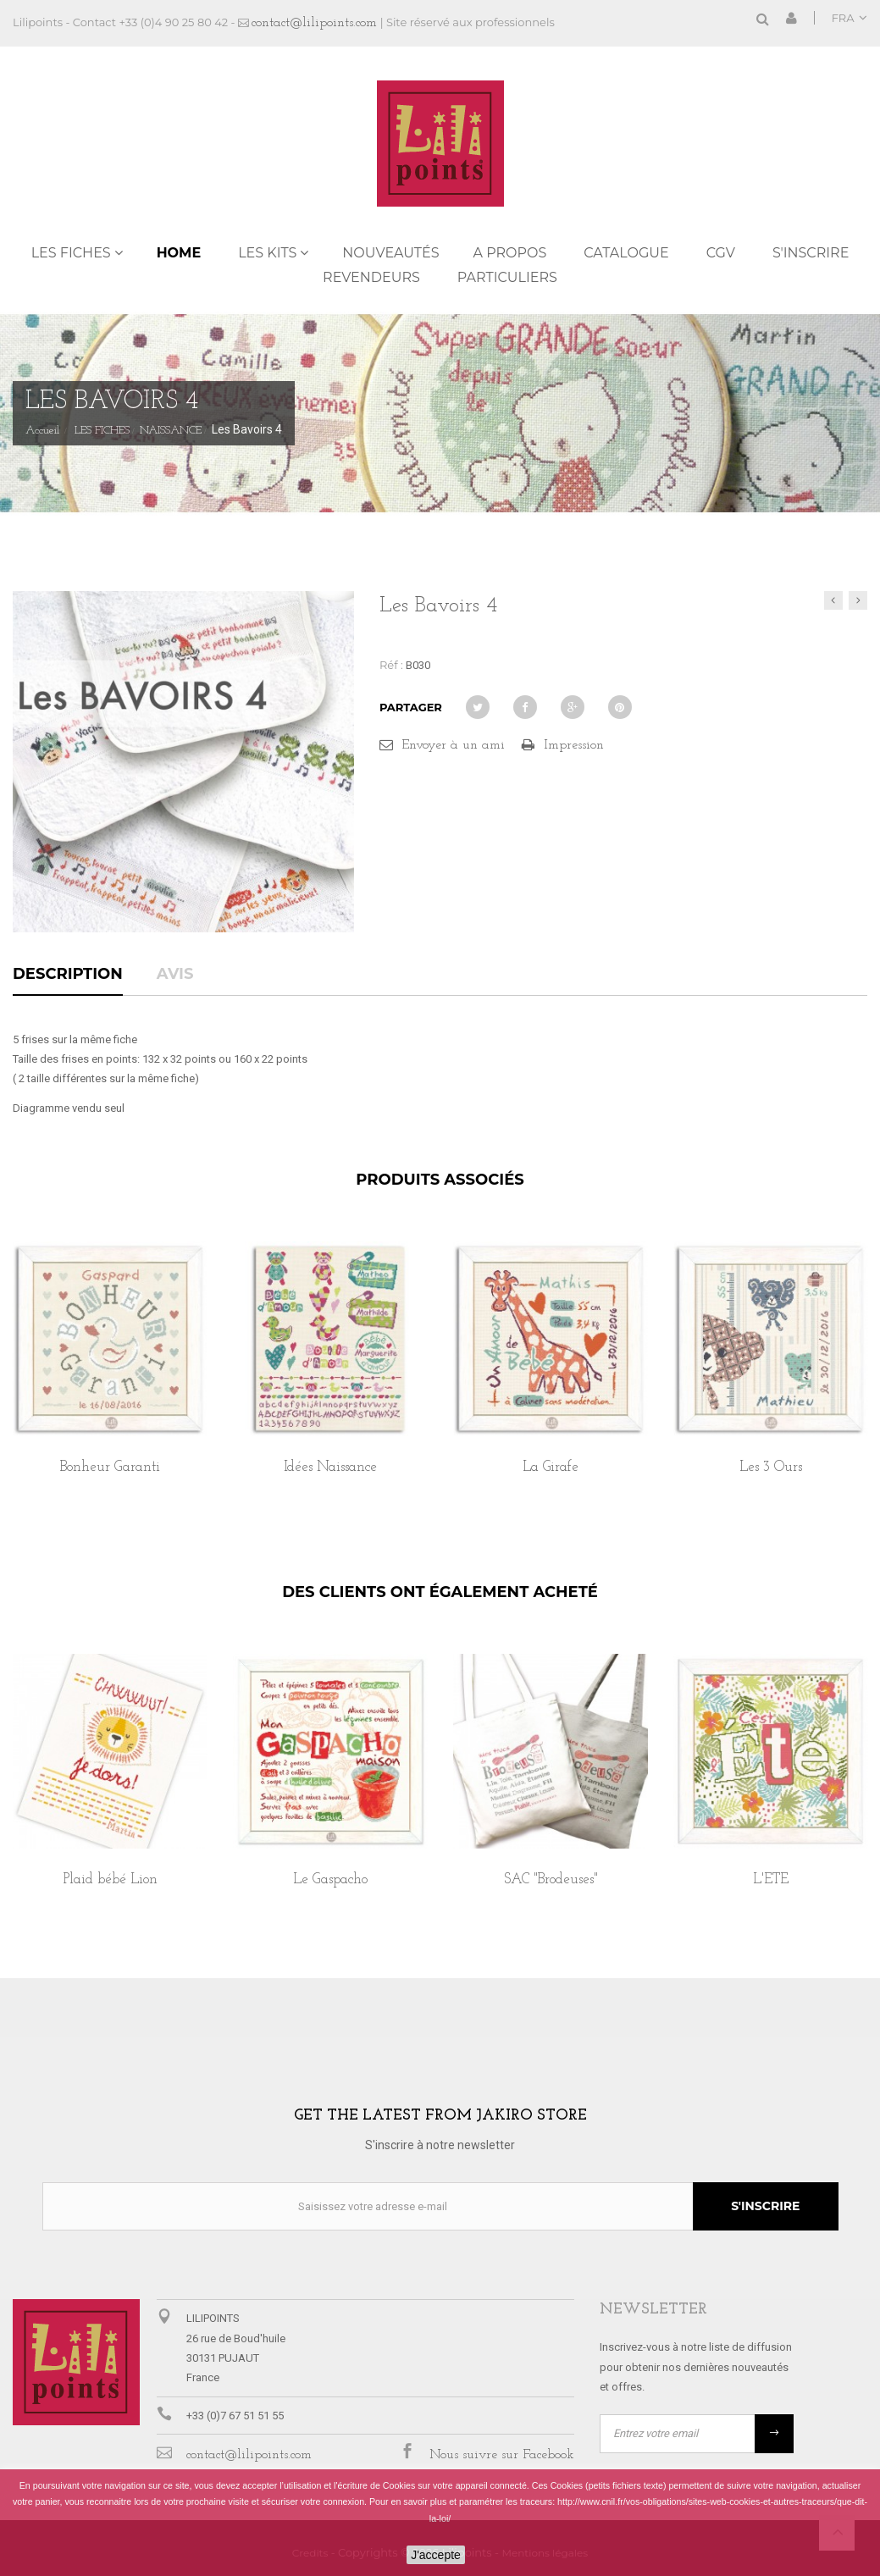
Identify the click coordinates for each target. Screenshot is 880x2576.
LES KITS (267, 253)
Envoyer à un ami (453, 745)
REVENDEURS (371, 277)
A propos (510, 253)
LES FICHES (71, 253)
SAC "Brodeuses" (551, 1879)
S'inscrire (810, 253)
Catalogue (626, 253)
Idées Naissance (330, 1467)
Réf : (391, 665)
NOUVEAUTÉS (390, 253)
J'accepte (436, 2555)
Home (179, 253)
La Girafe (550, 1467)
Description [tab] (68, 974)
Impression (574, 745)
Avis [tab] (175, 974)
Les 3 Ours (770, 1467)
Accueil (42, 431)
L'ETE (771, 1879)
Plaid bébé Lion (111, 1879)
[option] (110, 1376)
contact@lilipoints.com (314, 23)
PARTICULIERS (507, 277)
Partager (410, 707)
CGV (720, 253)
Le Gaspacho (330, 1879)
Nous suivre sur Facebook (501, 2455)
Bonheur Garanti (110, 1467)
